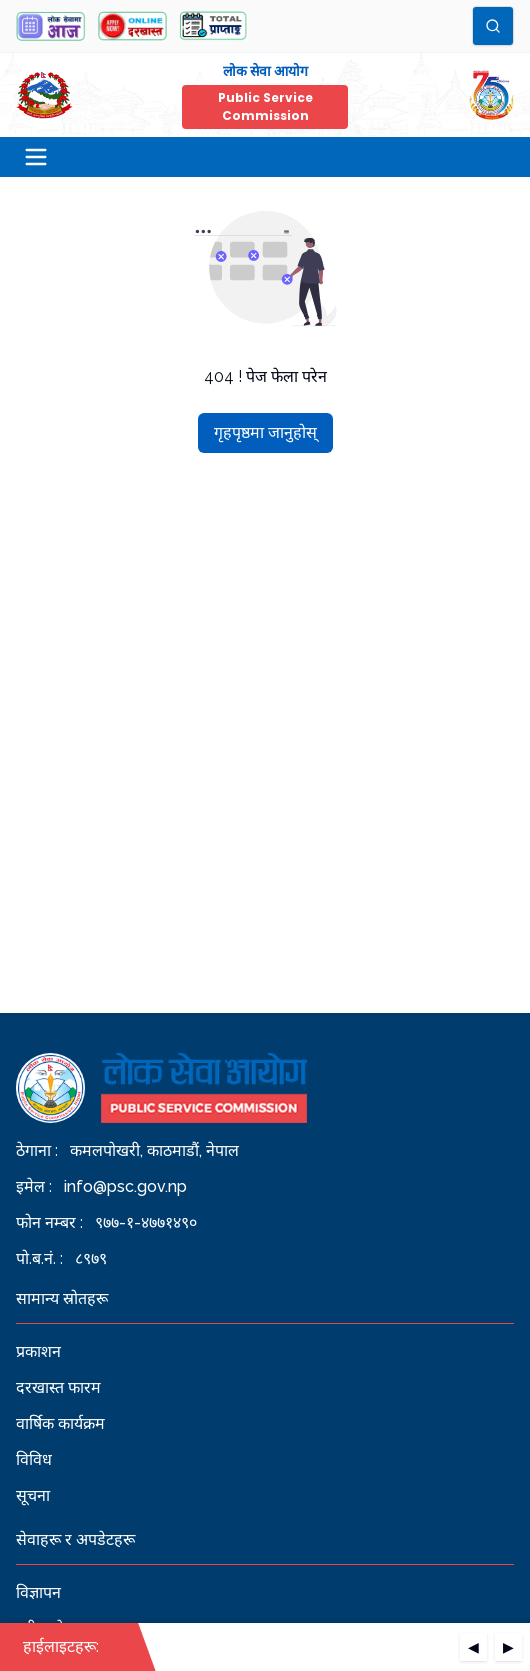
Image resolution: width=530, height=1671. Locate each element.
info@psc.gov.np (125, 1186)
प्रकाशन (38, 1351)
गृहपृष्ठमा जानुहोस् (265, 432)
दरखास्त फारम (58, 1387)
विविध (34, 1459)
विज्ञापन (38, 1592)
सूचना (33, 1495)
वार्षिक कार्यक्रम (60, 1423)
